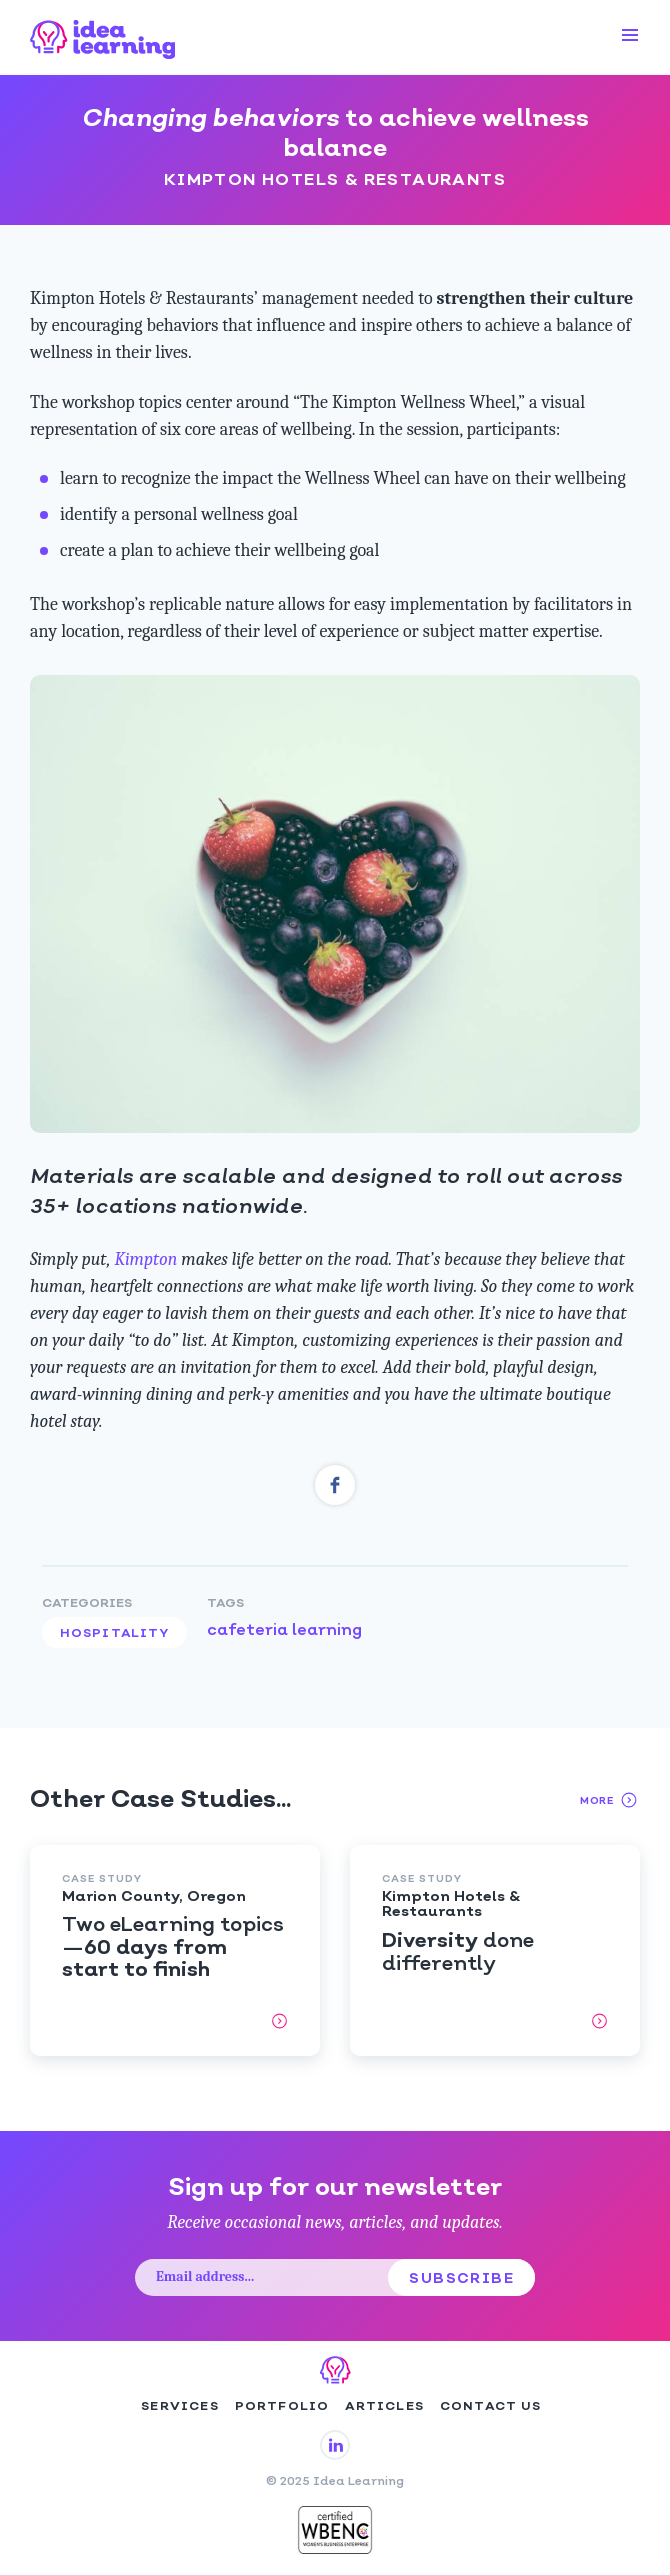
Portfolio (282, 2407)
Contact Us (490, 2407)
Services (180, 2407)
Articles (384, 2407)
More (610, 1800)
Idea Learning (103, 36)
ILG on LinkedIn (335, 2445)
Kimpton (146, 1259)
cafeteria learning (284, 1631)
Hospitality (114, 1634)
